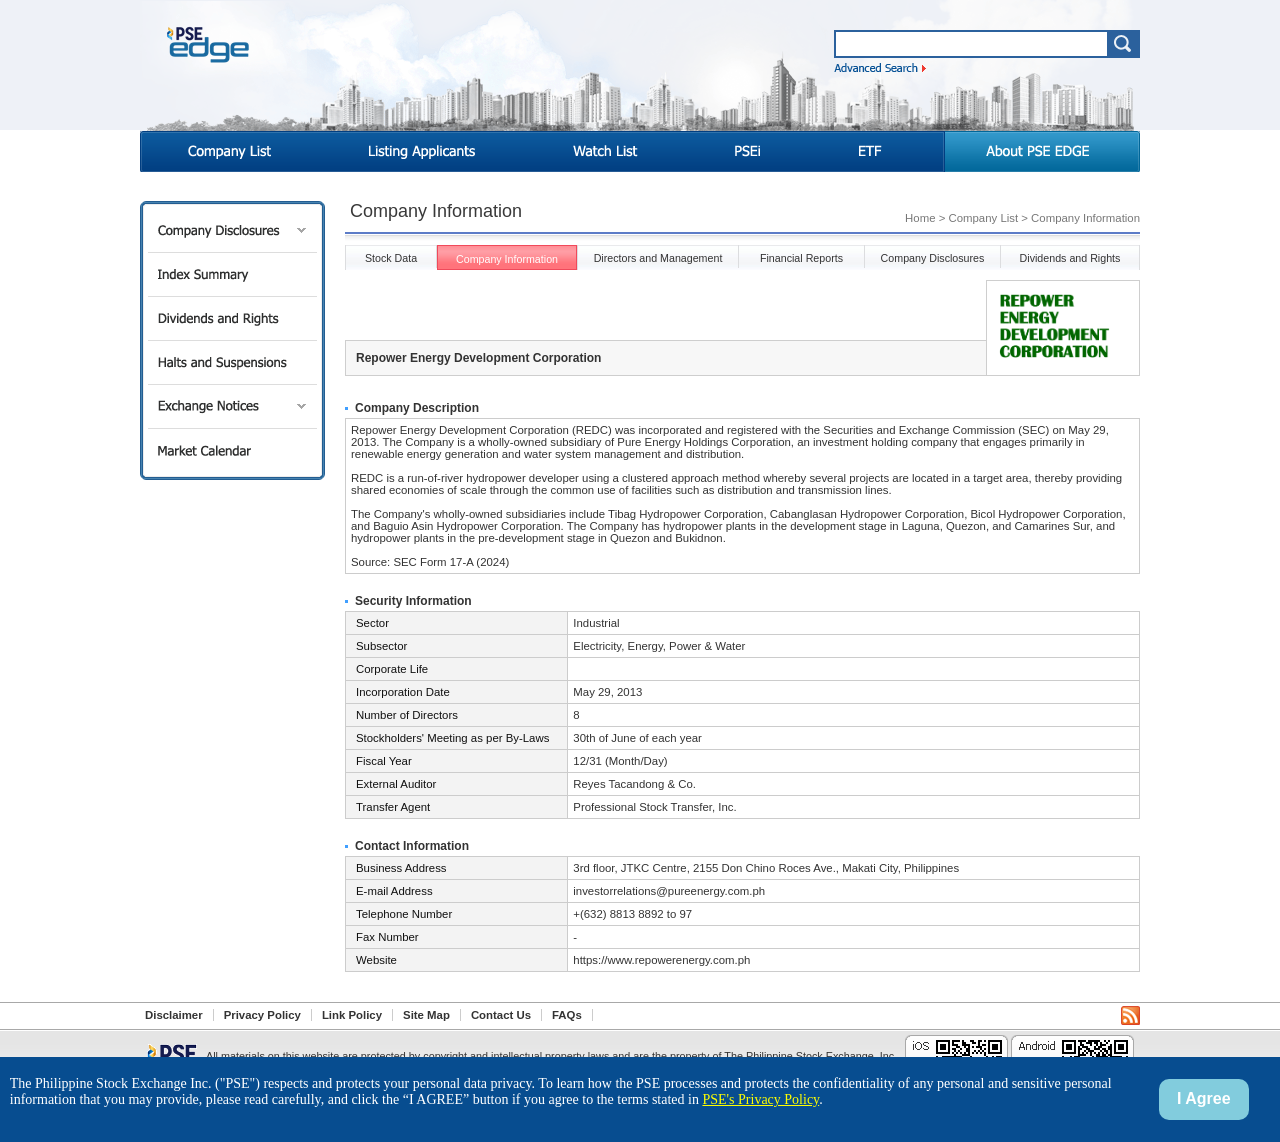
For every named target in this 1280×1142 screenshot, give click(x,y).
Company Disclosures (232, 230)
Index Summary (232, 274)
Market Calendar (232, 450)
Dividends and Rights (232, 318)
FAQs (567, 1015)
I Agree (1204, 1098)
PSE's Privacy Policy (760, 1099)
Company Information (507, 259)
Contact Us (501, 1015)
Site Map (426, 1015)
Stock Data (391, 258)
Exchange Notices (232, 406)
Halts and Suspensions (232, 362)
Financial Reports (801, 258)
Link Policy (352, 1015)
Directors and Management (658, 258)
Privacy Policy (262, 1015)
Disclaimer (174, 1015)
